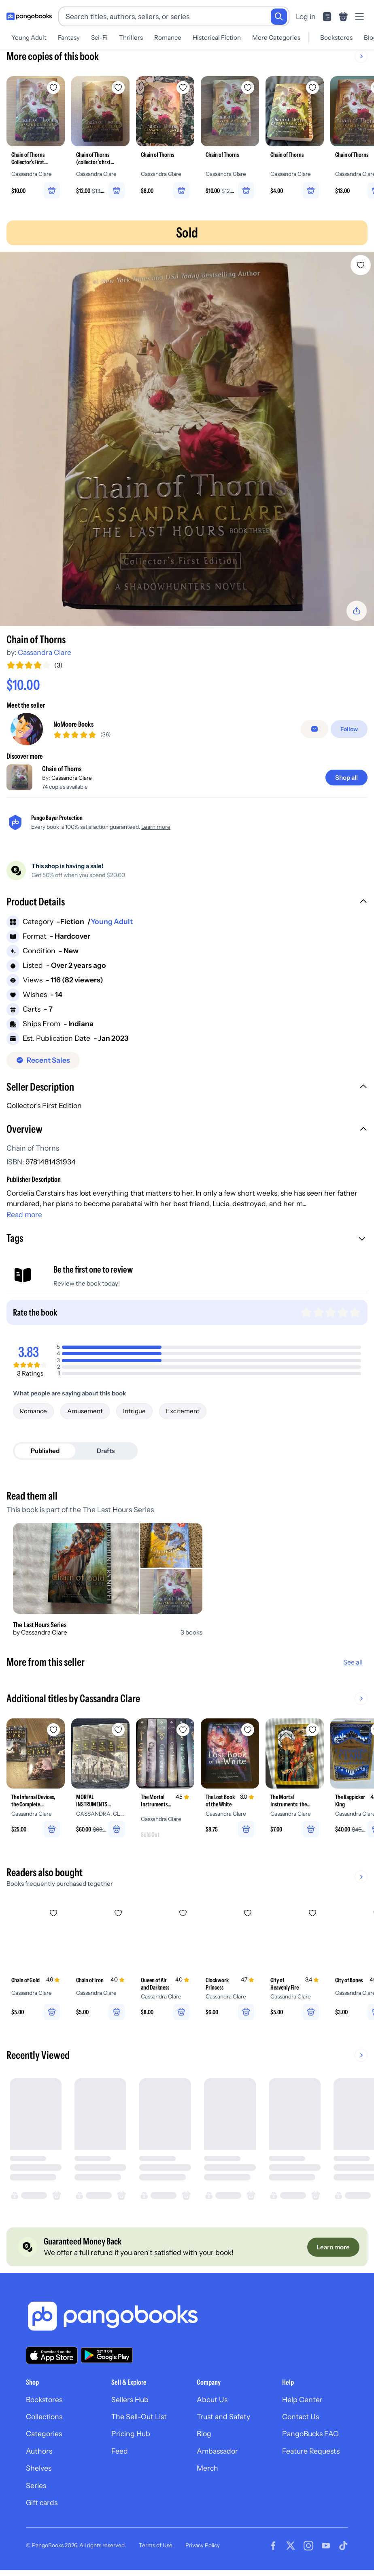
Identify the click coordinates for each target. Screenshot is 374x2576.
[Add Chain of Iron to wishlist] (118, 1912)
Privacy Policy (202, 2545)
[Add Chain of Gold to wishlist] (53, 1912)
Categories (44, 2433)
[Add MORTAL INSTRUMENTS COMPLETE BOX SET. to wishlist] (118, 1729)
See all (353, 1662)
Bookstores (336, 37)
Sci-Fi (99, 37)
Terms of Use (155, 2545)
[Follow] (349, 729)
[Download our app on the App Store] (52, 2355)
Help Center (302, 2399)
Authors (39, 2451)
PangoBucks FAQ (310, 2433)
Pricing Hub (130, 2433)
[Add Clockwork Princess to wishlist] (247, 1912)
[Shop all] (346, 777)
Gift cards (41, 2502)
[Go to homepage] (29, 17)
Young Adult (29, 37)
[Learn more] (333, 2247)
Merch (207, 2468)
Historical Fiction (217, 37)
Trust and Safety (223, 2416)
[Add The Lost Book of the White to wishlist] (247, 1729)
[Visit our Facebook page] (273, 2545)
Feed (119, 2451)
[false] (314, 729)
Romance (167, 37)
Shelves (38, 2468)
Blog (204, 2433)
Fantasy (69, 37)
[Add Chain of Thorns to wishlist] (361, 265)
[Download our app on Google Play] (107, 2355)
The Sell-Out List (139, 2416)
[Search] (279, 17)
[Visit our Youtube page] (326, 2545)
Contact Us (300, 2416)
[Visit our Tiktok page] (343, 2545)
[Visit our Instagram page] (308, 2545)
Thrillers (131, 37)
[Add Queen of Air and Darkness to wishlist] (182, 1912)
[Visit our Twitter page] (290, 2545)
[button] (187, 902)
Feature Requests (311, 2451)
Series (36, 2485)
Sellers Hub (130, 2399)
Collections (44, 2416)
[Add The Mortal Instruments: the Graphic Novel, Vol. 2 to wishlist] (312, 1729)
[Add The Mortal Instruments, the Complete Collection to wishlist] (182, 1729)
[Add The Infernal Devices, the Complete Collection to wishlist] (53, 1729)
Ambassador (217, 2451)
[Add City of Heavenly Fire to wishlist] (312, 1912)
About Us (212, 2399)
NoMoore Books (73, 724)
